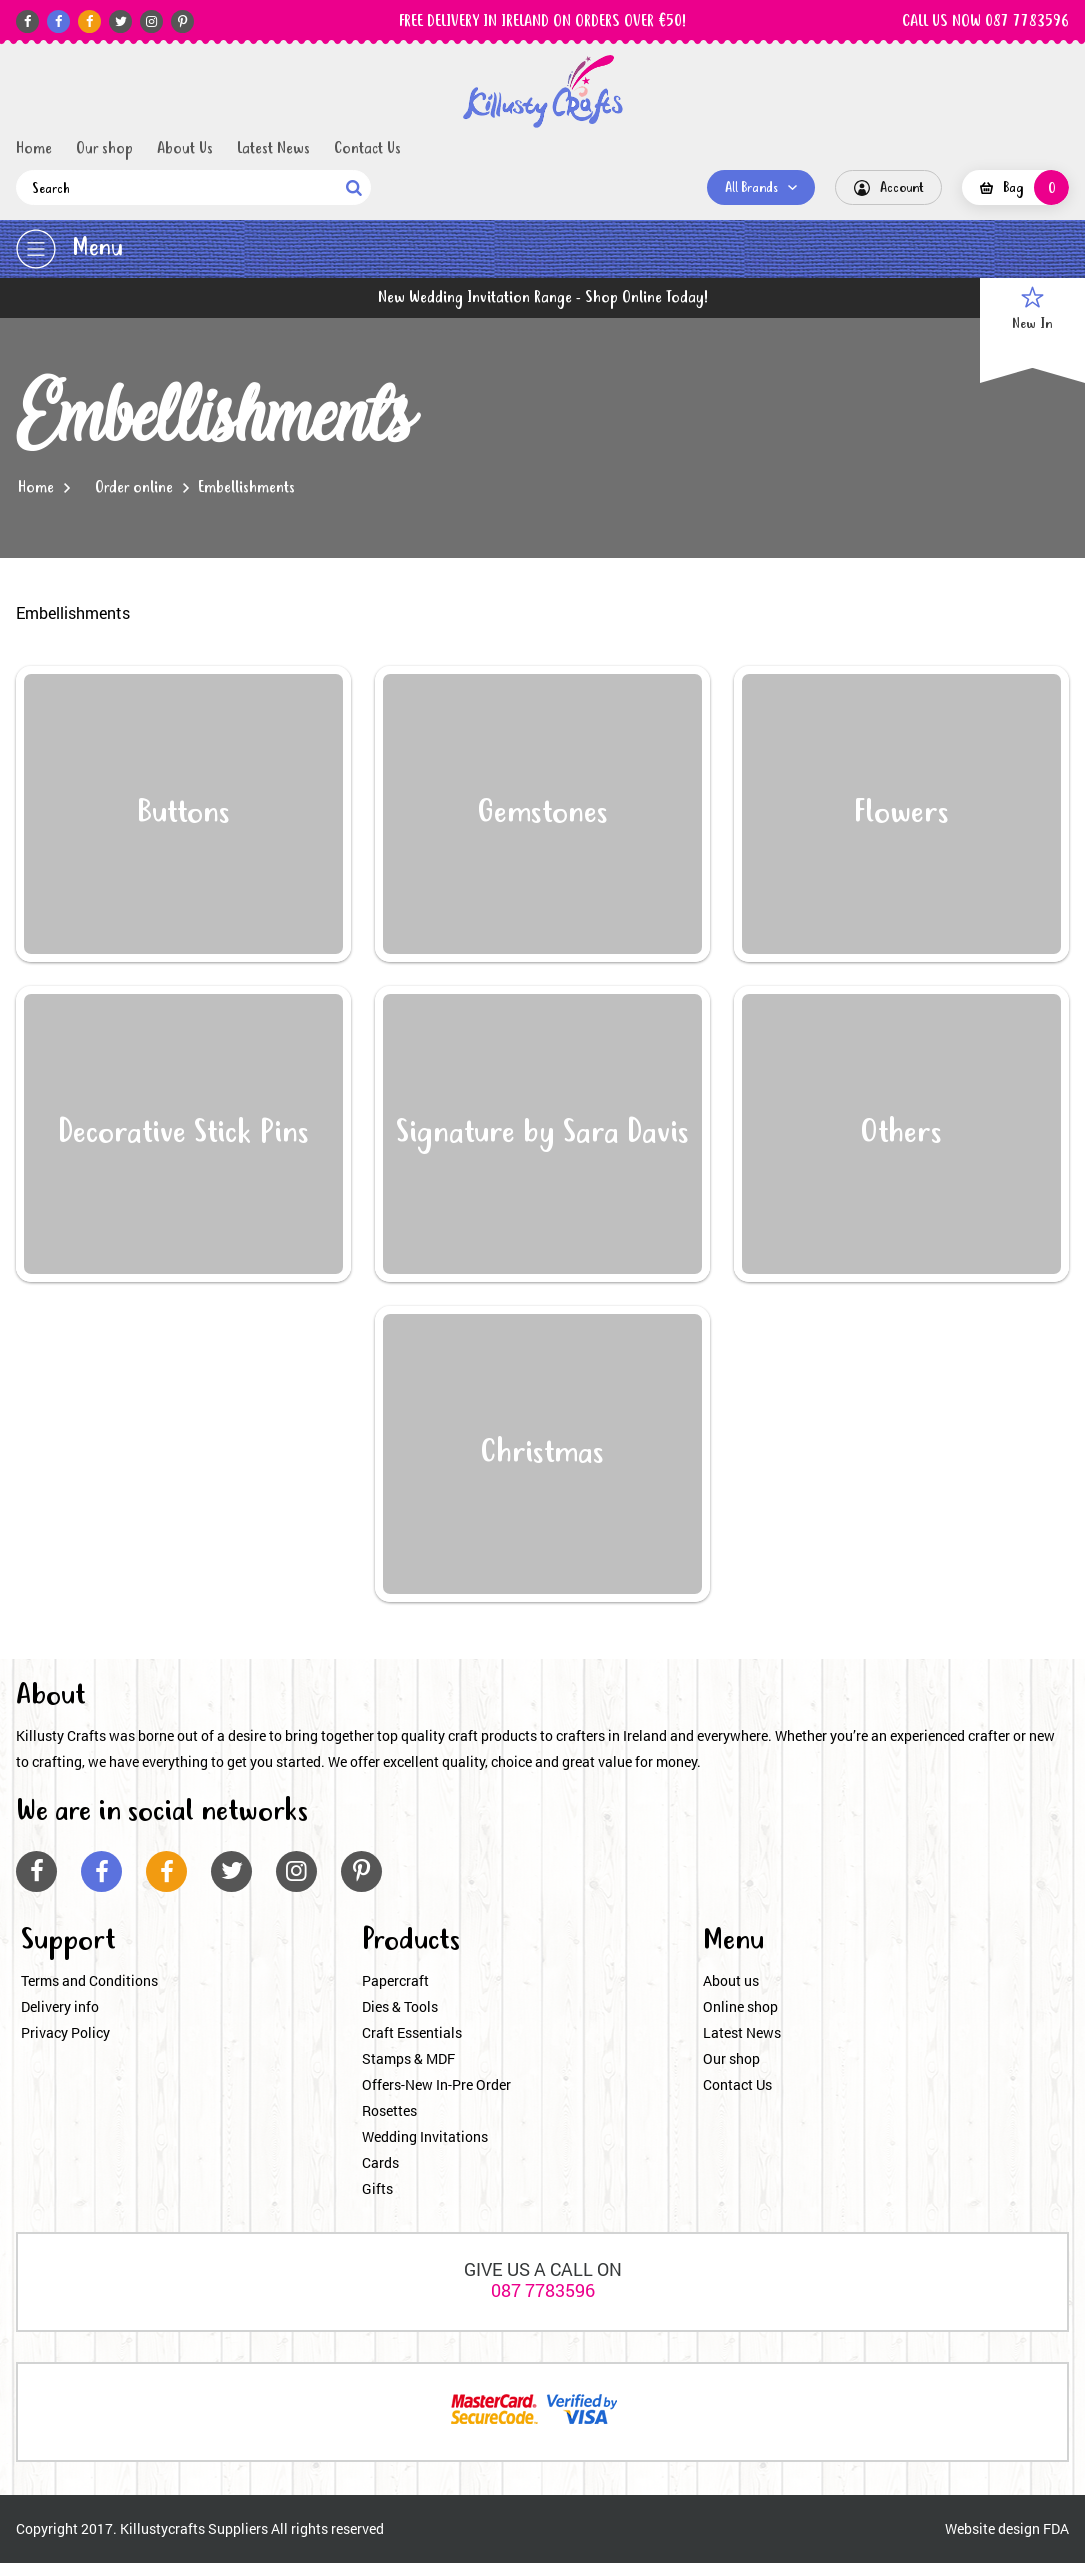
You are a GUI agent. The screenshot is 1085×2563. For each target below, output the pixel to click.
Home (34, 149)
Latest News (273, 149)
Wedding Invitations (425, 2136)
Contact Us (367, 149)
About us (731, 1980)
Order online (134, 488)
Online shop (740, 2006)
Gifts (377, 2188)
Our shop (104, 149)
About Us (185, 149)
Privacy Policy (65, 2032)
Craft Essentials (412, 2032)
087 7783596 (543, 2290)
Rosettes (389, 2110)
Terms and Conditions (89, 1980)
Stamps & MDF (408, 2058)
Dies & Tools (400, 2006)
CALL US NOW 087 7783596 (985, 22)
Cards (380, 2162)
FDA (1056, 2528)
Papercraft (395, 1980)
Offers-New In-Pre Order (436, 2084)
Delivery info (60, 2006)
